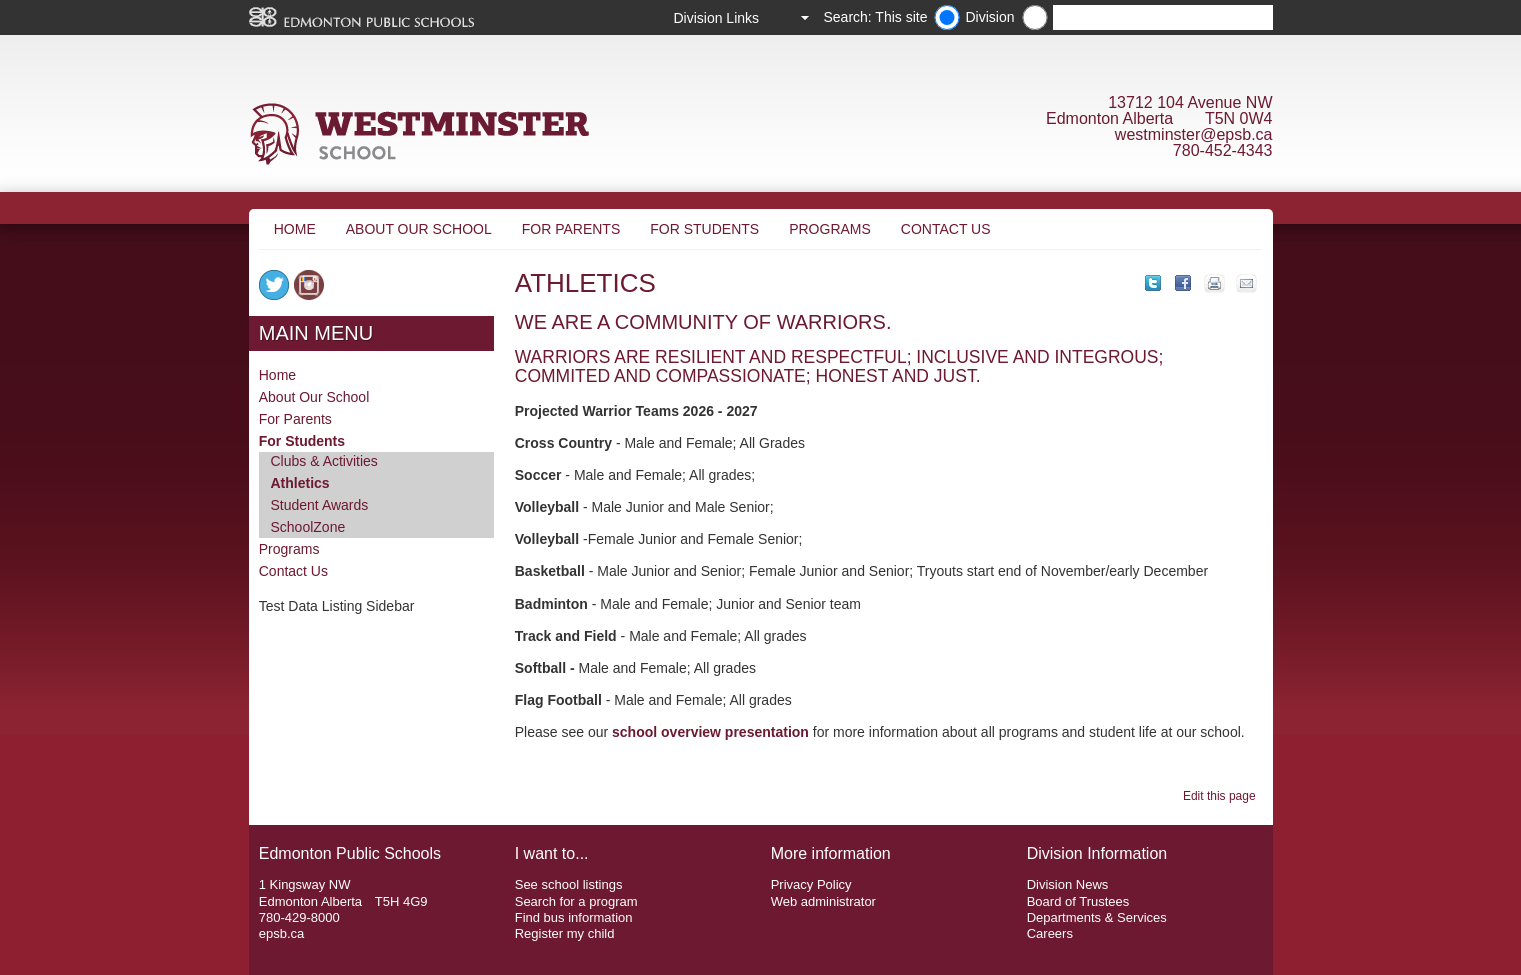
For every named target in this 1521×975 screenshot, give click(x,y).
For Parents (571, 229)
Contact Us (946, 229)
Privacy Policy (811, 884)
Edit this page (1222, 796)
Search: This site (875, 17)
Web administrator (823, 901)
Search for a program (576, 901)
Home (295, 229)
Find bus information (574, 917)
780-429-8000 (299, 917)
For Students (704, 229)
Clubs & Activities (324, 461)
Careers (1050, 933)
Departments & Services (1097, 917)
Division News (1068, 884)
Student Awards (320, 505)
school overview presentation (710, 732)
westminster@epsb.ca (1194, 134)
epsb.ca (282, 933)
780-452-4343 (1223, 150)
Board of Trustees (1078, 901)
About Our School (419, 229)
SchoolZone (308, 527)
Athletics (300, 483)
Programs (830, 229)
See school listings (569, 884)
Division (989, 17)
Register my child (565, 933)
